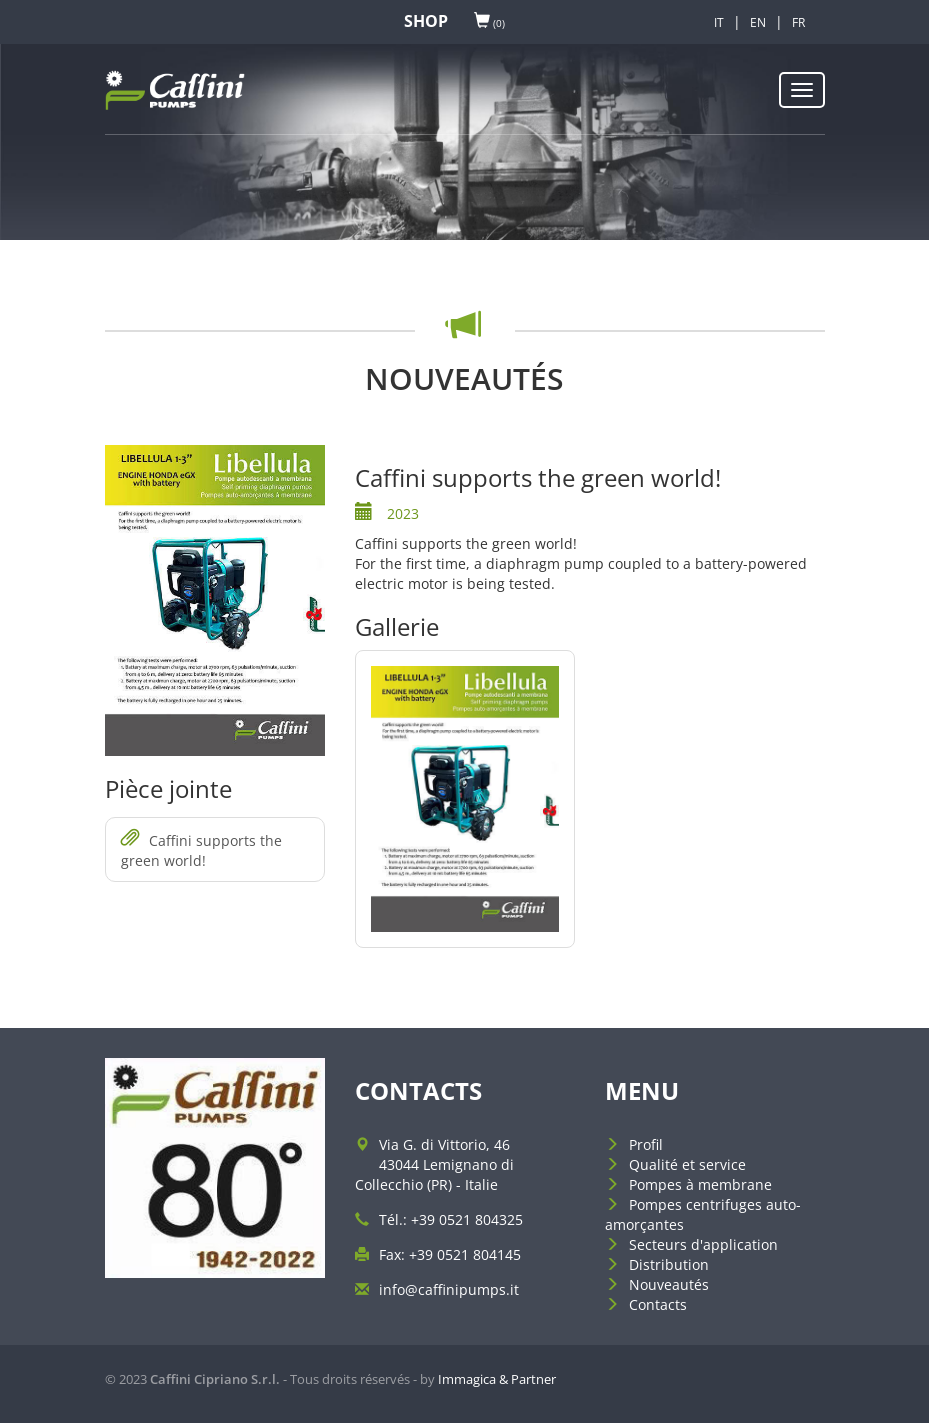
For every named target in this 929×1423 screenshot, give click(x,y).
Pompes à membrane (700, 1184)
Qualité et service (687, 1164)
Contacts (658, 1304)
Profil (646, 1144)
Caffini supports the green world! (201, 849)
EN (758, 22)
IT (719, 22)
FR (798, 22)
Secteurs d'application (703, 1244)
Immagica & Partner (497, 1379)
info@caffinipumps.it (449, 1289)
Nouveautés (669, 1284)
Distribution (669, 1264)
